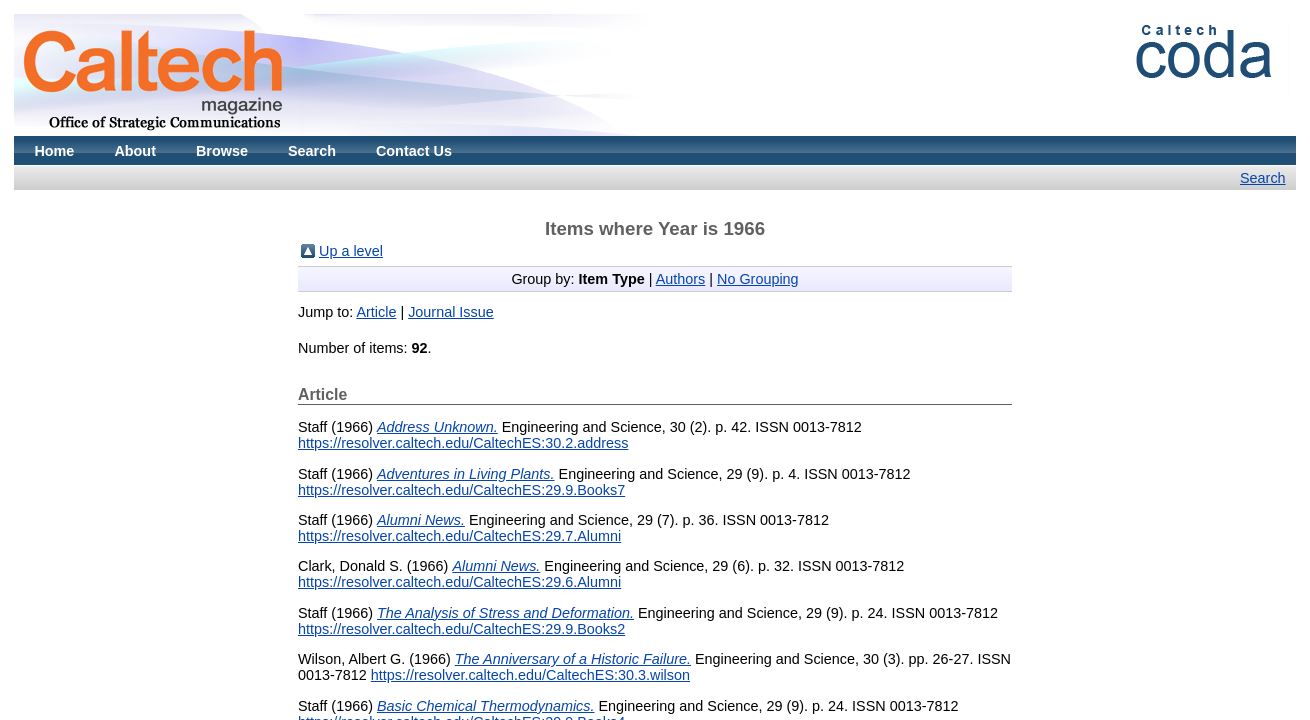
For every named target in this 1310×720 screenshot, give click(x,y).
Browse (222, 151)
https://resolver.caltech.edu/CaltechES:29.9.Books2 (461, 629)
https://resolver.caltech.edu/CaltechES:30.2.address (463, 443)
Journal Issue (451, 312)
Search (312, 151)
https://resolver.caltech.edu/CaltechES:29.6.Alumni (459, 582)
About (135, 151)
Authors (681, 279)
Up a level (351, 251)
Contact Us (414, 151)
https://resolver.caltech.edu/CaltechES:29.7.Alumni (459, 536)
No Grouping (758, 279)
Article (376, 312)
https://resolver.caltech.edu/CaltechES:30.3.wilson (530, 675)
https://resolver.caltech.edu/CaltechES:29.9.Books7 (461, 490)
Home (54, 151)
